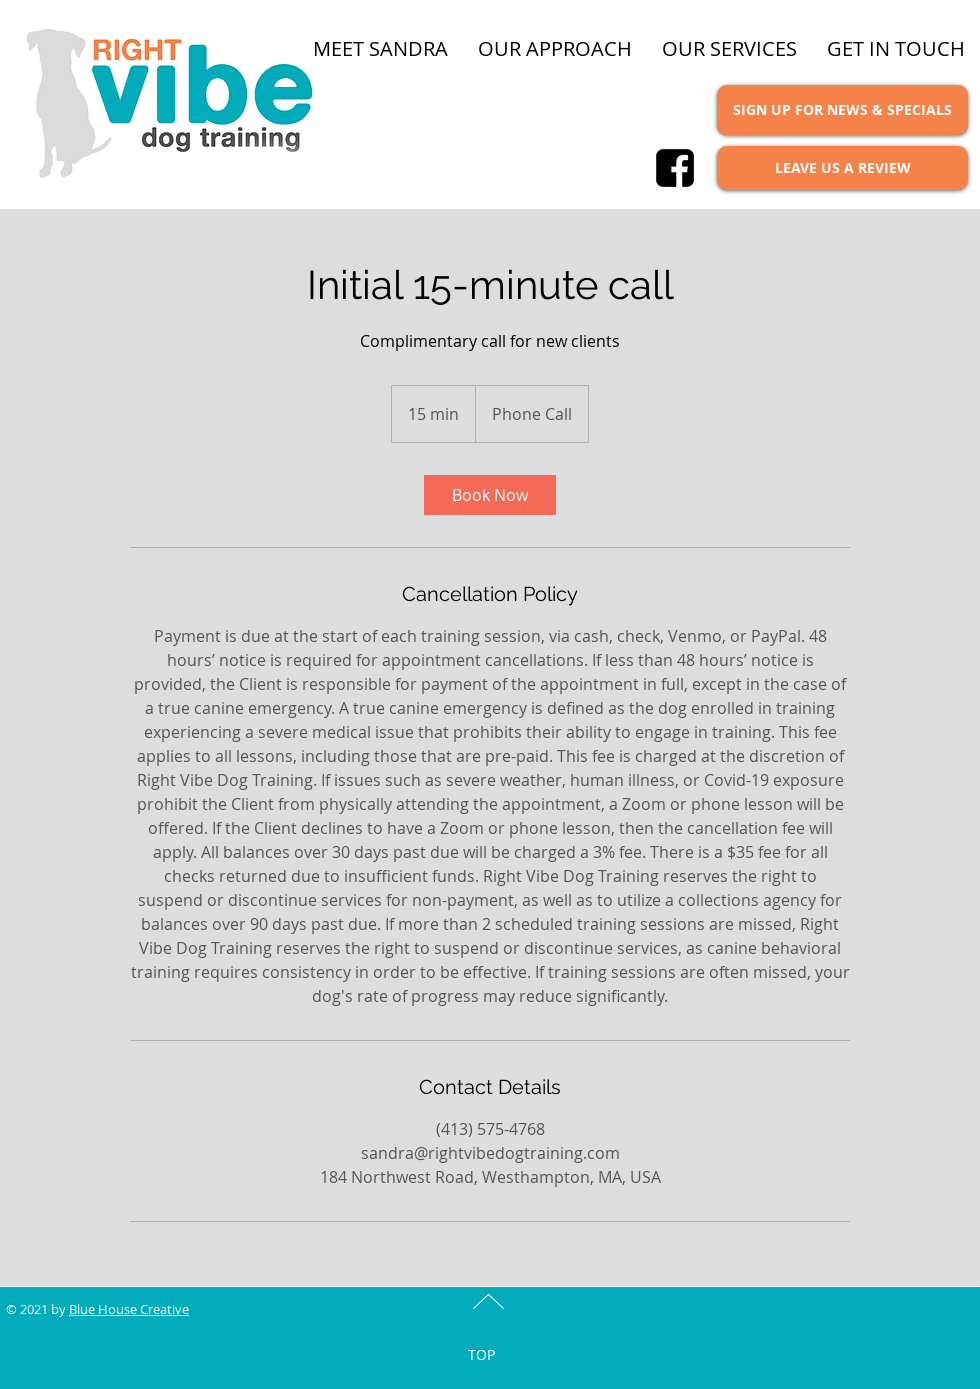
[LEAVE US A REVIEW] (842, 168)
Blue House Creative (129, 1309)
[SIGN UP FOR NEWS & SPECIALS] (842, 110)
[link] (490, 495)
